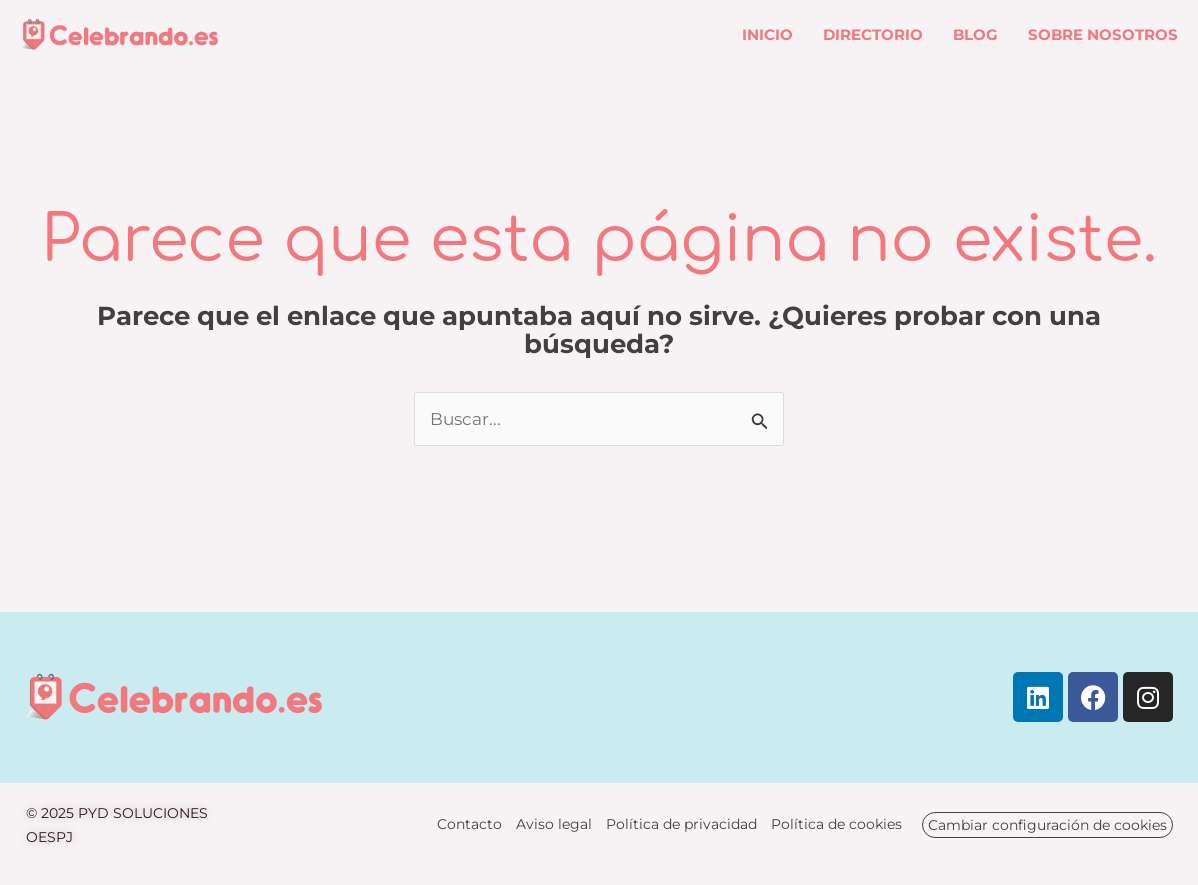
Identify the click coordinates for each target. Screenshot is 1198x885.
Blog (975, 34)
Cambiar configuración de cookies (1047, 825)
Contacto (469, 824)
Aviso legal (554, 824)
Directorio (873, 34)
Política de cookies (836, 824)
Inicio (767, 34)
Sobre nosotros (1103, 34)
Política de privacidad (681, 824)
